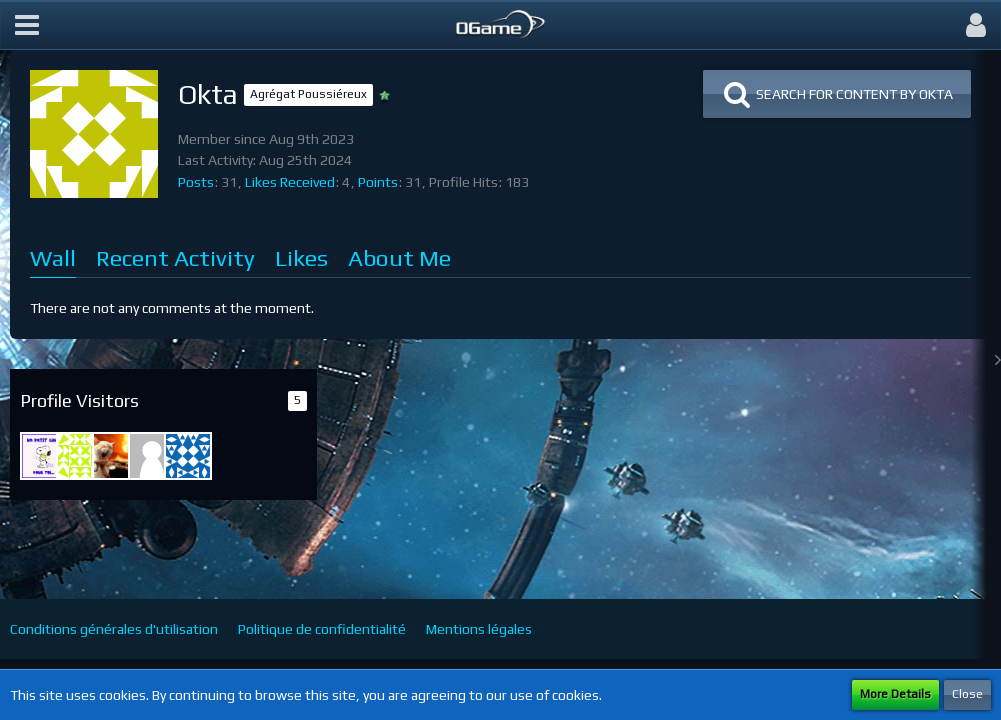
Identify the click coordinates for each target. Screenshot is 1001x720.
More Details (895, 694)
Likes (301, 257)
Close (967, 694)
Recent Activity (175, 257)
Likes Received (290, 182)
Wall (53, 257)
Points (378, 182)
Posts (196, 182)
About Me (399, 257)
